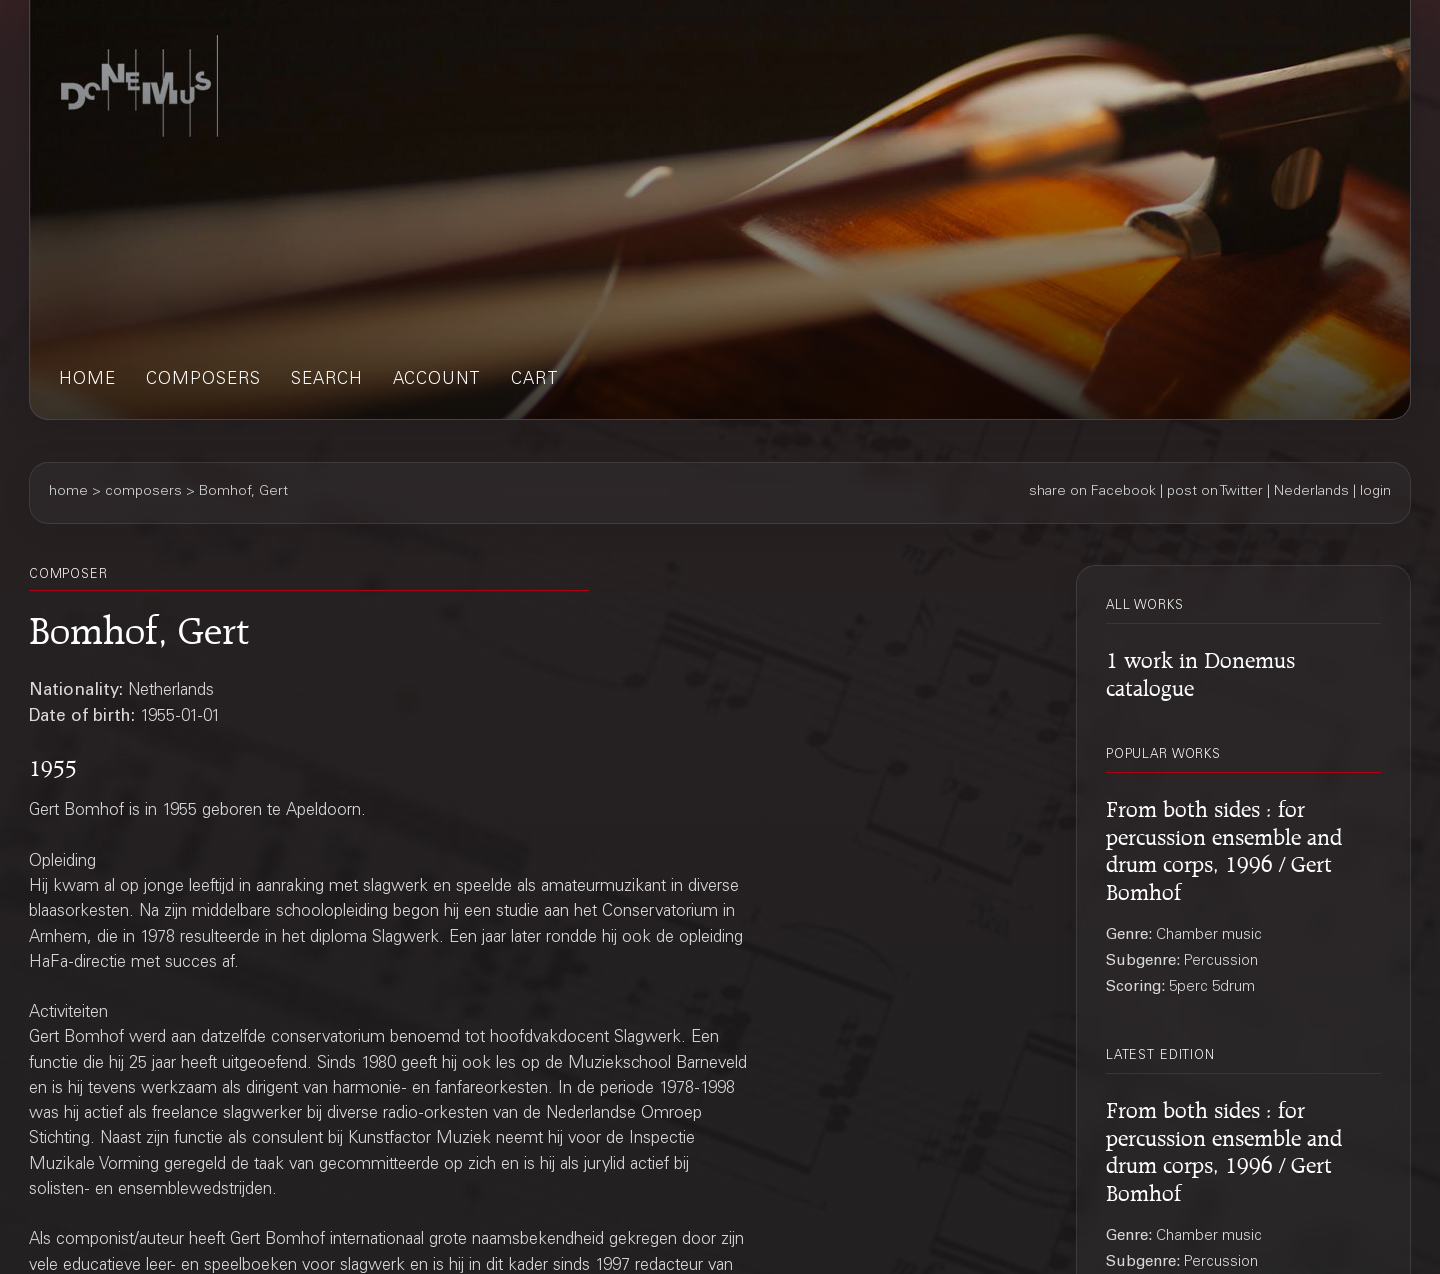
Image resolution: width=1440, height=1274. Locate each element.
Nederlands (1311, 492)
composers (203, 380)
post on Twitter (1215, 492)
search (327, 380)
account (437, 380)
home (87, 380)
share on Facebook (1092, 492)
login (1375, 492)
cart (535, 380)
